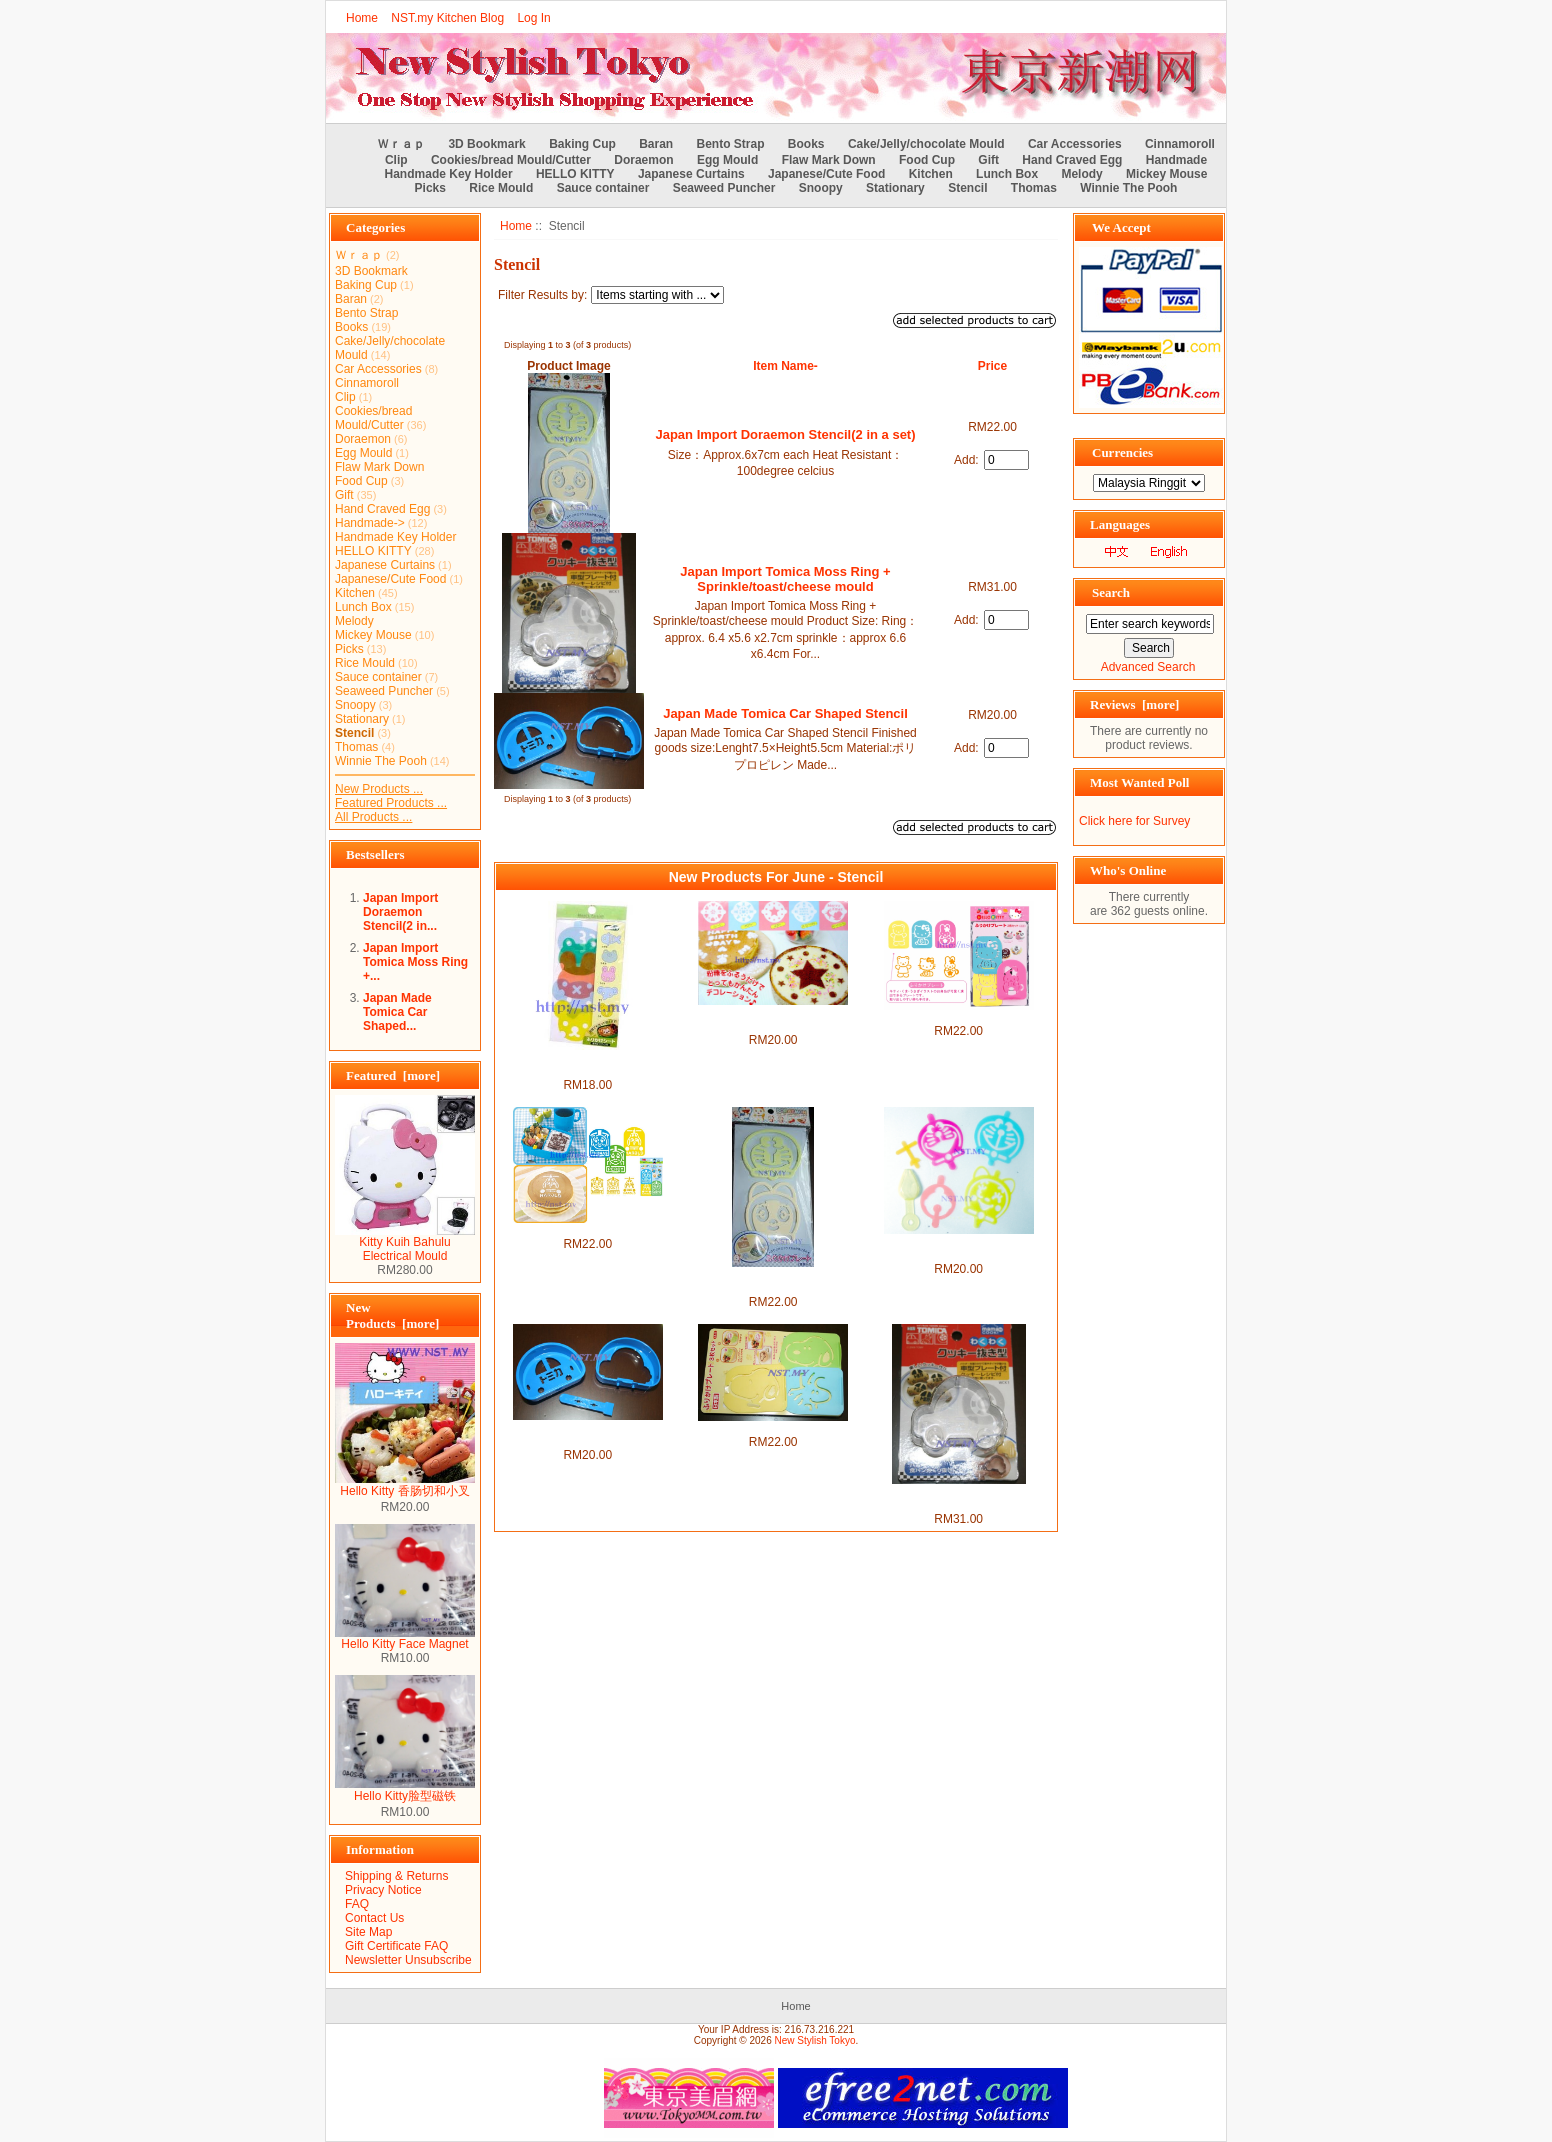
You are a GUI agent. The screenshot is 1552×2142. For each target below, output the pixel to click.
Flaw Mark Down (829, 160)
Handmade (1176, 160)
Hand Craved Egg (1072, 160)
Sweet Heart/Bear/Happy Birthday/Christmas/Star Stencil (773, 1019)
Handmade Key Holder (449, 174)
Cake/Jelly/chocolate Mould (926, 144)
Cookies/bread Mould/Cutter (511, 160)
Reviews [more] (1134, 704)
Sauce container (603, 188)
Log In (533, 18)
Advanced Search (1148, 667)
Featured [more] (393, 1075)
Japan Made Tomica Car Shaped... (397, 1012)
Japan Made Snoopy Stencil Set (773, 1428)
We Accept (1121, 227)
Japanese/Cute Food (826, 174)
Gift (988, 160)
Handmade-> (370, 523)
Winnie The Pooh (1128, 188)
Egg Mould (727, 160)
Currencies (1122, 452)
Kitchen (931, 174)
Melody (1081, 174)
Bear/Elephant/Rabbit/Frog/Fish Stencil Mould (587, 1064)
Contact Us (374, 1918)
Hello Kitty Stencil (959, 1017)
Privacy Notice (383, 1890)
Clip (396, 160)
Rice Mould (501, 188)
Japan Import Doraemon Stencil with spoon (958, 1248)
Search (1111, 592)
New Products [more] (392, 1315)
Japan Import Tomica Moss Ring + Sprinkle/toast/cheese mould (785, 579)
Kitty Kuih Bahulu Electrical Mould (405, 1243)
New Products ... (379, 789)
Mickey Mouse (1166, 174)
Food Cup (927, 160)
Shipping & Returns (396, 1876)
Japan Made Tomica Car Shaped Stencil (785, 713)
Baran (656, 144)
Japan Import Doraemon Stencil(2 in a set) (785, 434)
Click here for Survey (1134, 821)
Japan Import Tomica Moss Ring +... (415, 962)
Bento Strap (731, 144)
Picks (430, 188)
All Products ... (373, 817)
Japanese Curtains (691, 174)
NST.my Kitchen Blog (447, 18)
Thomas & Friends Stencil (587, 1230)
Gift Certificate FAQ (396, 1946)
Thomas (1034, 188)
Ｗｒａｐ (401, 144)
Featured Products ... (391, 803)
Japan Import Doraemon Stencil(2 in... (400, 912)
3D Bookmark (486, 144)
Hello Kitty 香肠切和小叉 (405, 1485)
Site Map (368, 1932)
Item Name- (785, 366)
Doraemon (643, 160)
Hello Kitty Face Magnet (405, 1638)
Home (362, 18)
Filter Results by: (542, 295)
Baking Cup (582, 144)
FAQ (357, 1904)
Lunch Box (1007, 174)
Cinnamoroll (1180, 144)
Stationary (895, 188)
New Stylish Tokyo (815, 2040)
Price (992, 366)
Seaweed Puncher (724, 188)
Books (806, 144)
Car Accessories (1075, 144)
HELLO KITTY (575, 174)
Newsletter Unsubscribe (408, 1960)
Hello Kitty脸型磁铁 (405, 1790)
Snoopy (821, 188)
